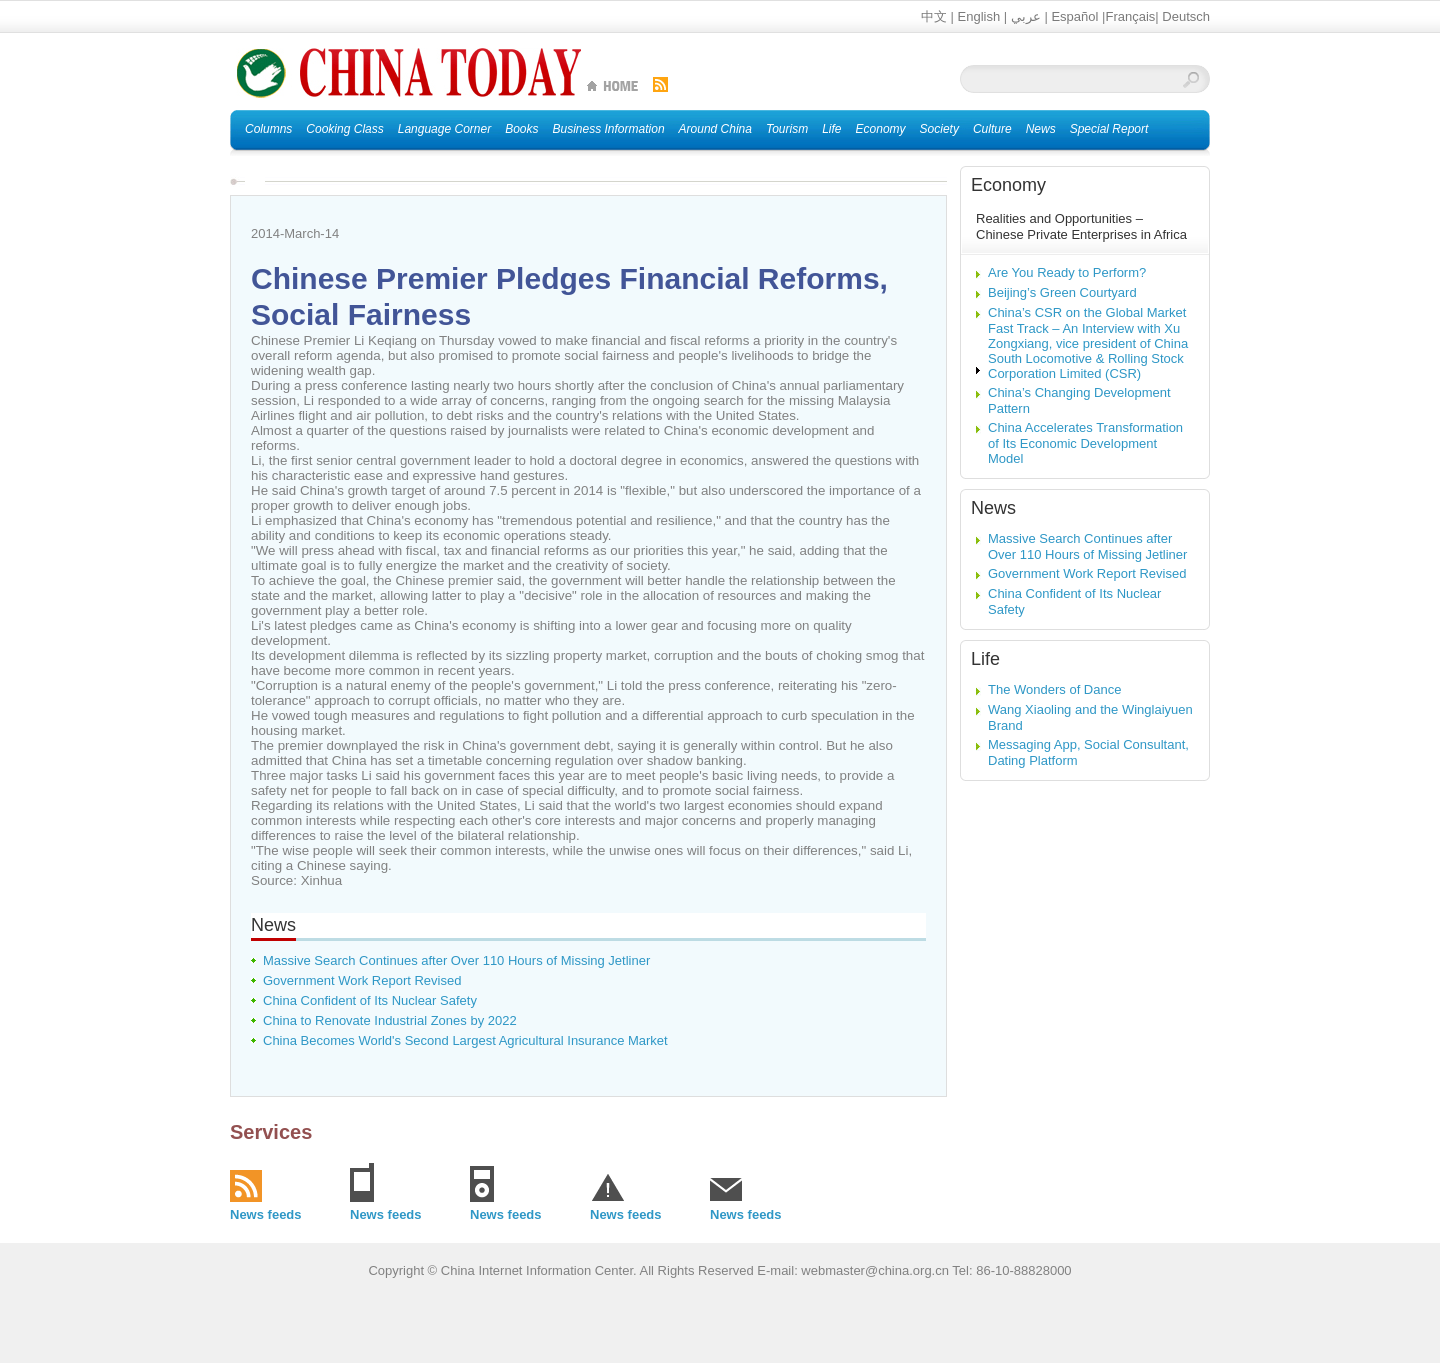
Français (1130, 16)
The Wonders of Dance (1054, 689)
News (273, 925)
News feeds (266, 1214)
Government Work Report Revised (362, 980)
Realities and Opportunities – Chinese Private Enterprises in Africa (1081, 226)
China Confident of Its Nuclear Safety (370, 1000)
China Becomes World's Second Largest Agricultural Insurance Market (465, 1040)
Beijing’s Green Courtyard (1062, 292)
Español (1074, 16)
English (979, 16)
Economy (1008, 185)
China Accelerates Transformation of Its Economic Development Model (1085, 443)
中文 (934, 16)
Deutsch (1186, 16)
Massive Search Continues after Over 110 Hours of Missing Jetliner (456, 960)
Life (985, 659)
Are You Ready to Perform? (1067, 272)
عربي (1026, 16)
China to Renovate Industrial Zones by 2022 (390, 1020)
